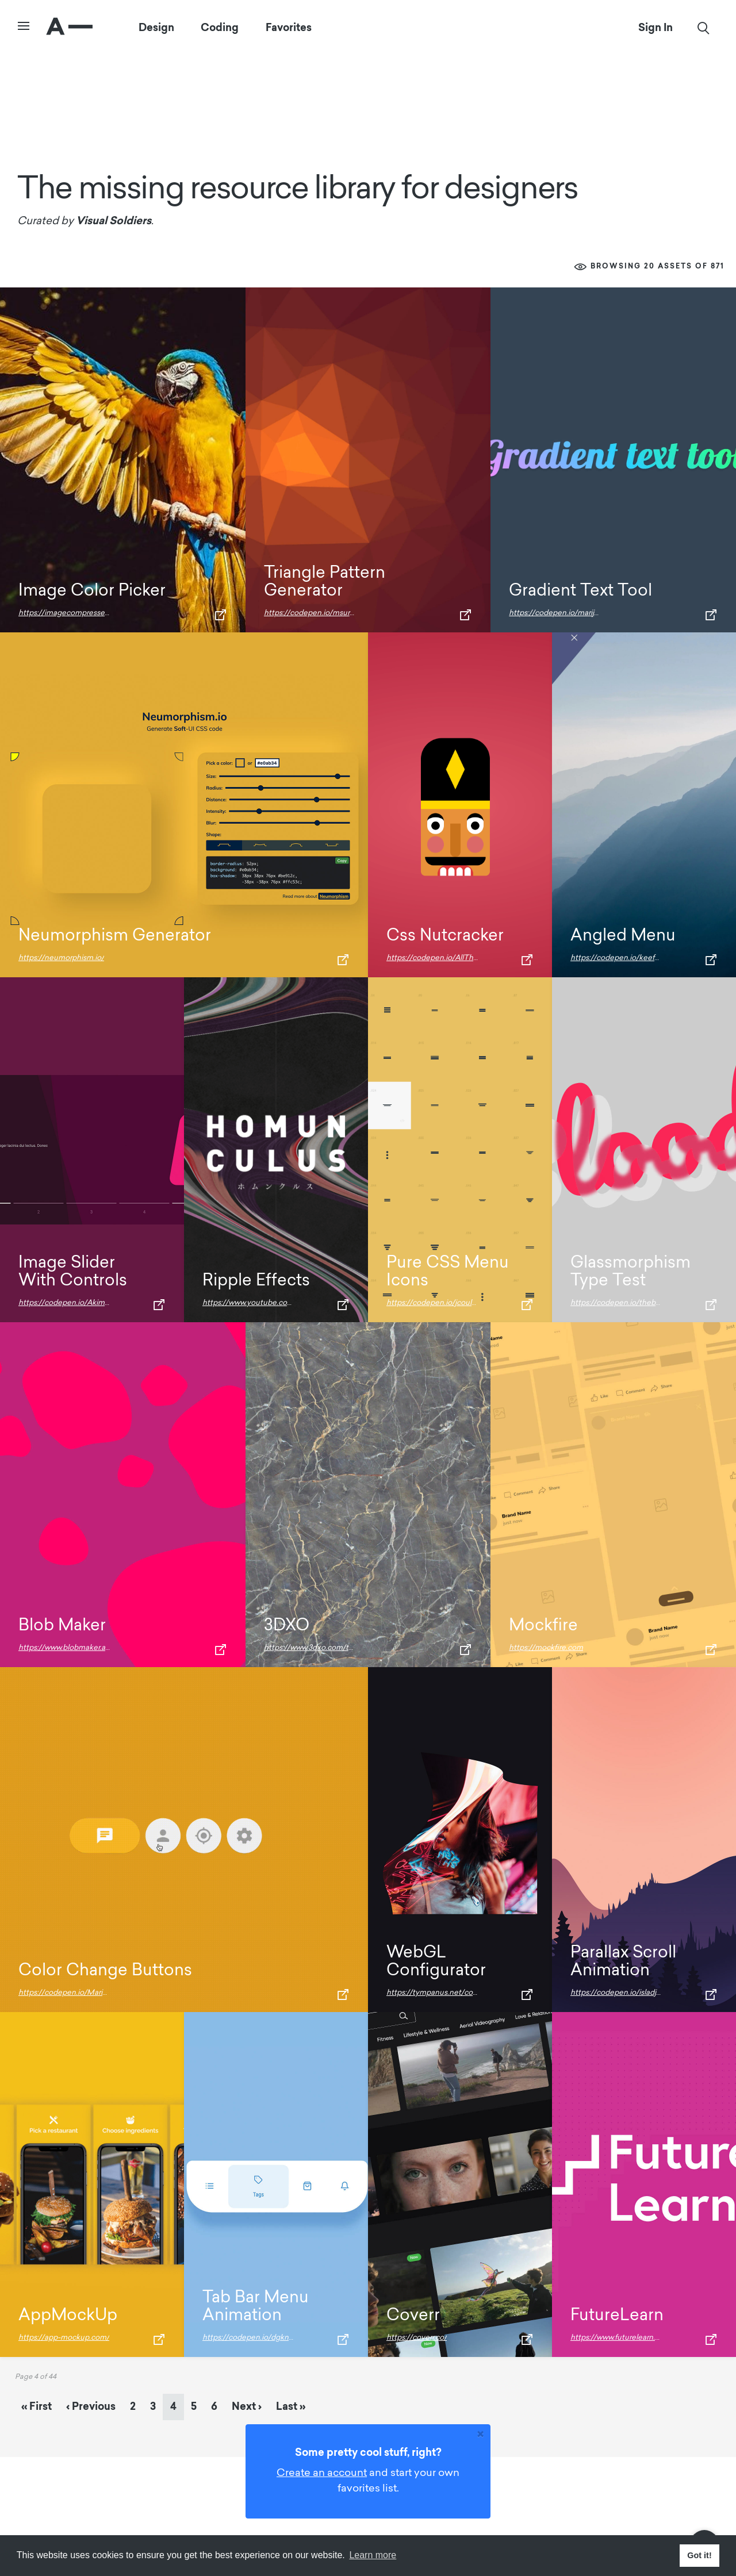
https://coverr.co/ (416, 2337)
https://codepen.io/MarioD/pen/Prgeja (86, 1993)
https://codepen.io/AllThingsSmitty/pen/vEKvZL (471, 958)
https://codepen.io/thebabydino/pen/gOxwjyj (650, 1303)
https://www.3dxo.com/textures (319, 1648)
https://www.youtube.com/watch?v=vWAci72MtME (292, 1303)
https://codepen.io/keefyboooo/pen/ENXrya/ (650, 958)
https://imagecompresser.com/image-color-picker (105, 613)
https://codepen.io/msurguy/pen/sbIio (331, 613)
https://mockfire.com (546, 1648)
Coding (220, 27)
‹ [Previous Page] (91, 2406)
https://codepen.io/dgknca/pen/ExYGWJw (277, 2337)
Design (156, 27)
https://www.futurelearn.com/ (621, 2337)
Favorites (289, 27)
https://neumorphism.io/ (61, 958)
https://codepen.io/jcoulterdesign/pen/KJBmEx (470, 1303)
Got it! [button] (699, 2555)
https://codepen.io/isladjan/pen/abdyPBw (643, 1993)
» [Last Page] (290, 2406)
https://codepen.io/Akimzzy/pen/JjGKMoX (94, 1303)
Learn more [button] (372, 2555)
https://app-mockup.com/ (63, 2337)
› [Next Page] (247, 2406)
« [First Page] (36, 2406)
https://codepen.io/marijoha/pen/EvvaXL (581, 613)
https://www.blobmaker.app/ (67, 1648)
